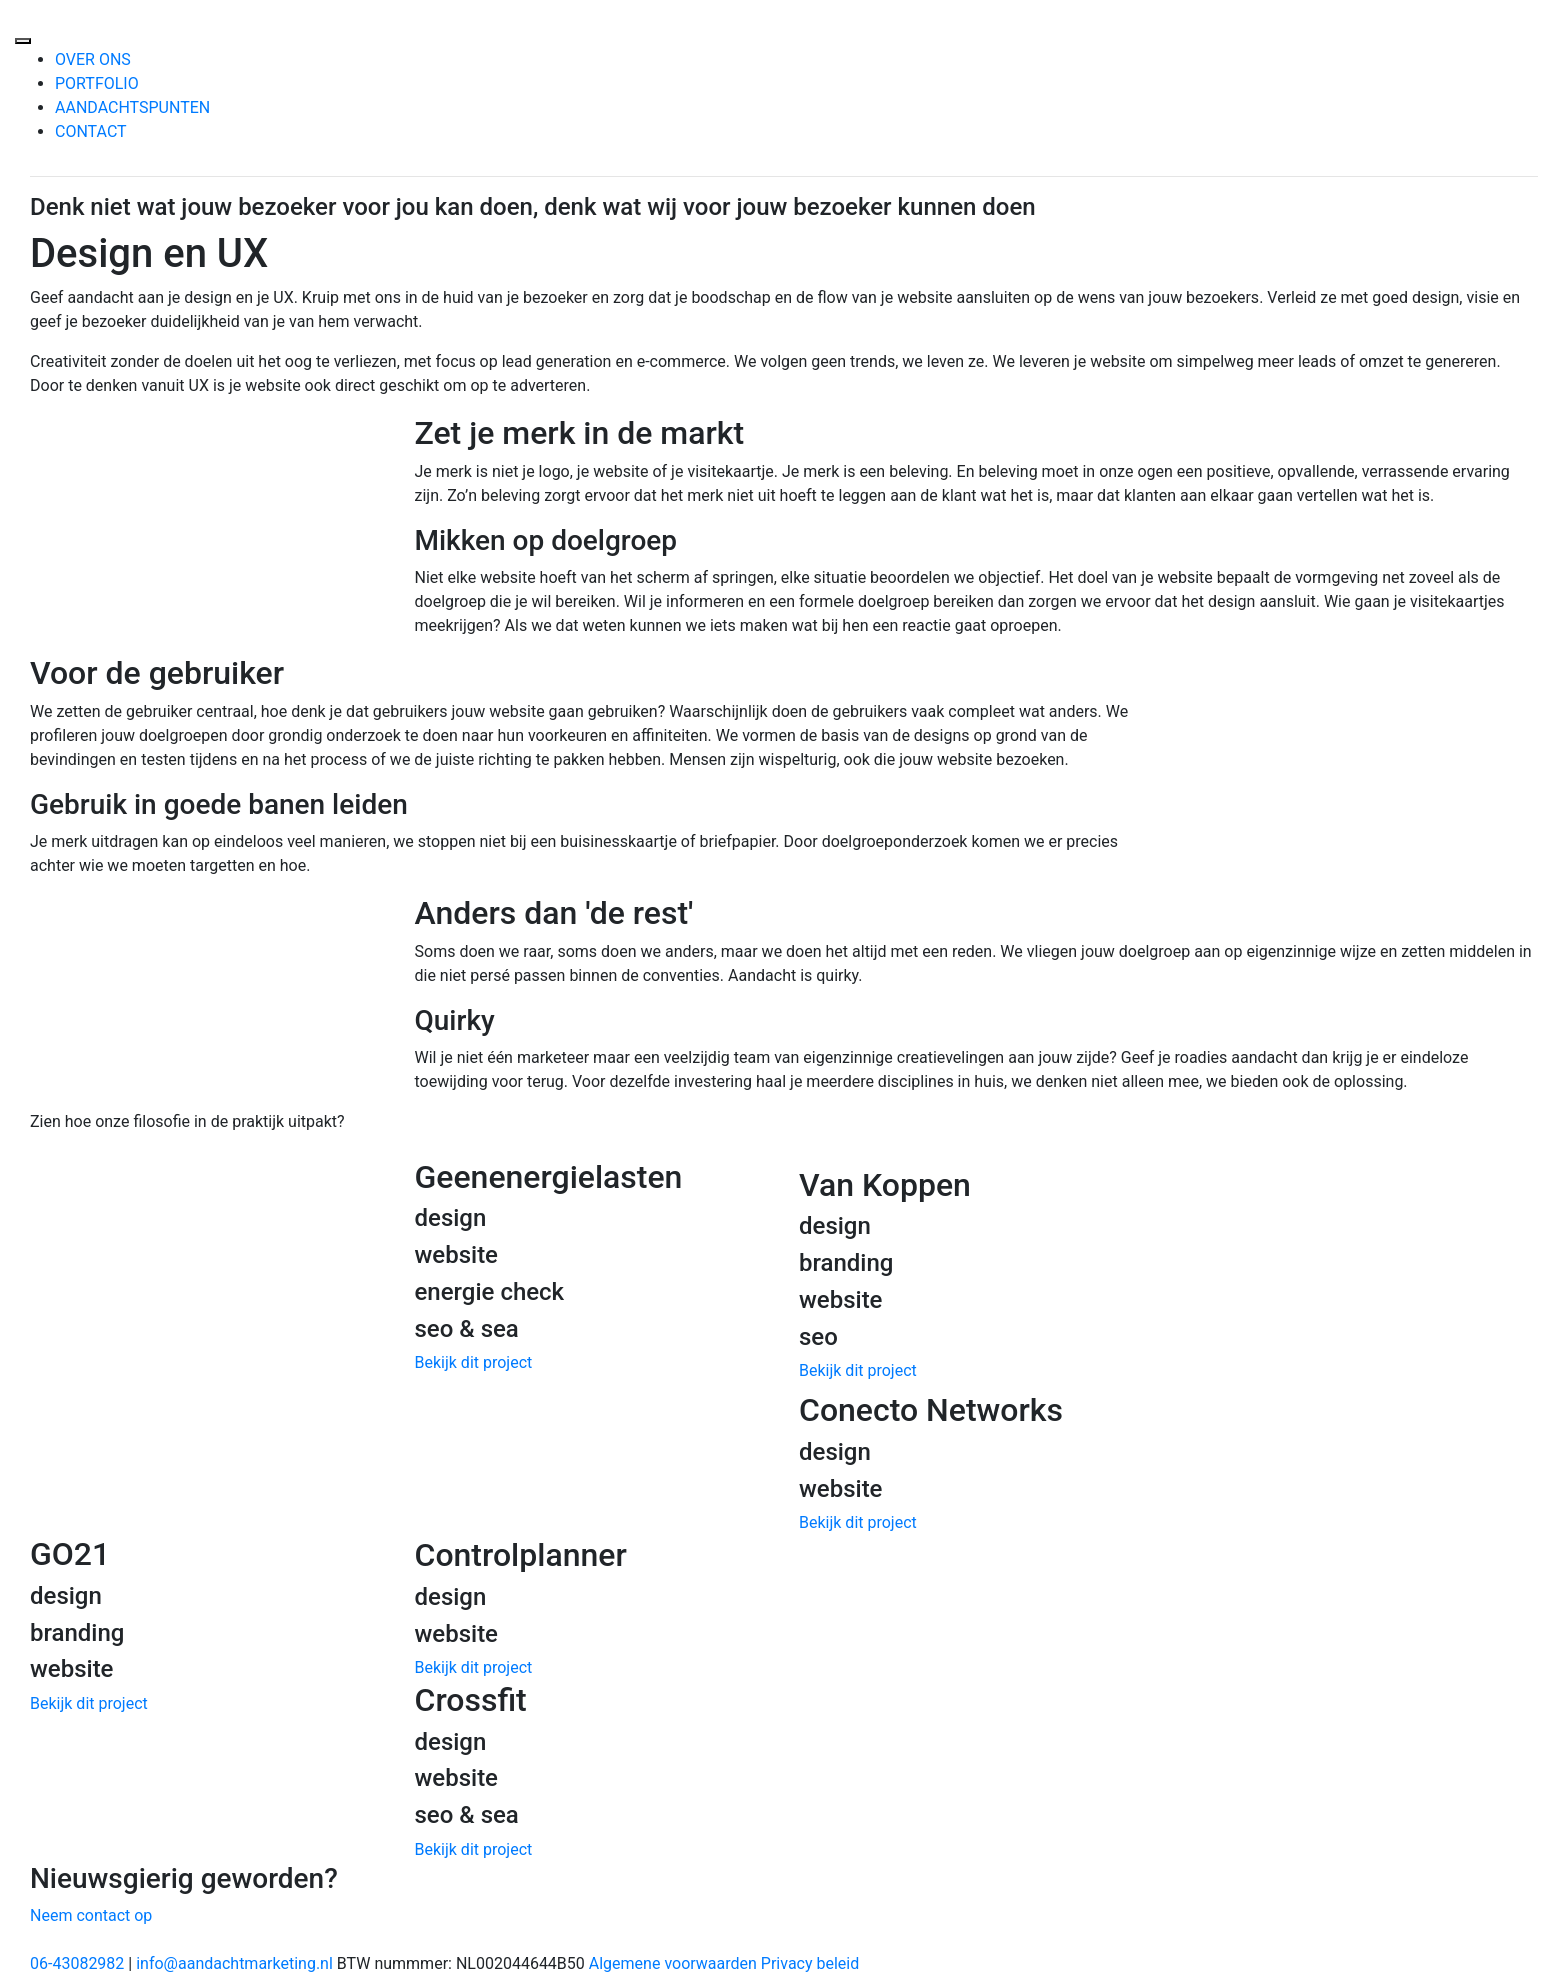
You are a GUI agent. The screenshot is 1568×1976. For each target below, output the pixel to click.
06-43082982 (77, 1963)
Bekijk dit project (474, 1362)
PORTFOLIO (97, 83)
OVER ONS (93, 59)
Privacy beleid (810, 1963)
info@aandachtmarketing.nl (234, 1963)
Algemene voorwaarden (673, 1963)
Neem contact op (91, 1915)
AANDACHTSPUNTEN (132, 107)
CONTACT (91, 131)
